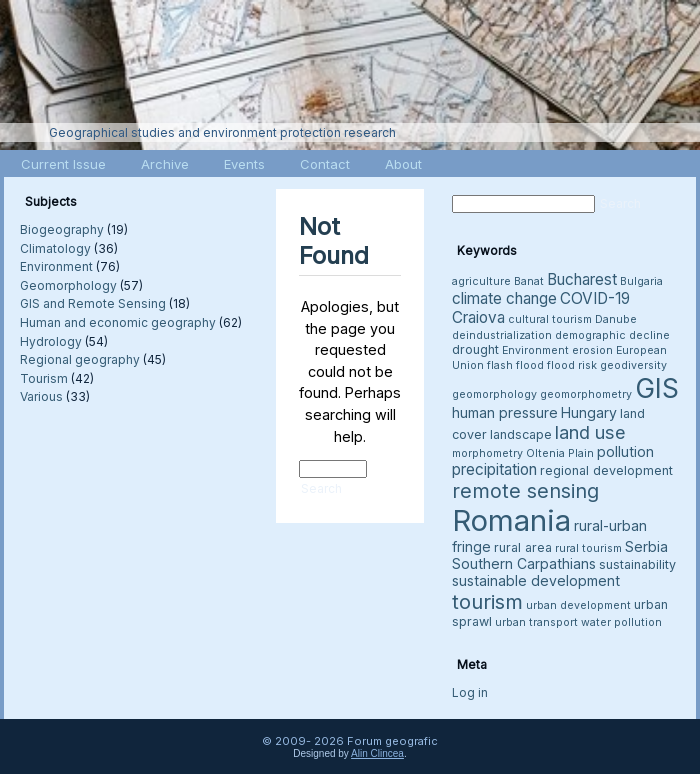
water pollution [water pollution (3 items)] (621, 622)
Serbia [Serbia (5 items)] (646, 546)
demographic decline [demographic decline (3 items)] (612, 335)
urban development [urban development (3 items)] (578, 605)
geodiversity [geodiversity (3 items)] (633, 365)
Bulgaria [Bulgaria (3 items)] (641, 281)
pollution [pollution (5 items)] (625, 451)
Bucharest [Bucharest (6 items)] (582, 279)
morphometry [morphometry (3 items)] (487, 453)
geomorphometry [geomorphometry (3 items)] (586, 394)
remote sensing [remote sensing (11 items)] (525, 491)
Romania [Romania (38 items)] (511, 520)
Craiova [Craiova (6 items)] (478, 317)
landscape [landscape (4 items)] (521, 434)
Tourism (44, 378)
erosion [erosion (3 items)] (592, 350)
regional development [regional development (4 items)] (606, 470)
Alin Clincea (377, 753)
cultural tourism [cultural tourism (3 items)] (550, 319)
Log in (470, 692)
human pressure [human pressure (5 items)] (505, 412)
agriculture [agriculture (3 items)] (481, 281)
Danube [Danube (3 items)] (616, 319)
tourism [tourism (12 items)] (487, 601)
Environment (56, 266)
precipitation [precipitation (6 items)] (494, 469)
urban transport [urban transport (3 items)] (536, 622)
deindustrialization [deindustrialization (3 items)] (502, 335)
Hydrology (51, 341)
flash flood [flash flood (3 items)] (515, 365)
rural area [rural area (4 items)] (523, 547)
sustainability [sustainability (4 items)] (637, 564)
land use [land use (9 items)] (590, 432)
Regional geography (80, 359)
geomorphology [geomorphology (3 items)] (494, 394)
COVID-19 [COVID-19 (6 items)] (595, 298)
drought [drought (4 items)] (475, 349)
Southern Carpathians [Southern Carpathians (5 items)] (524, 563)
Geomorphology (68, 285)
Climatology (55, 248)
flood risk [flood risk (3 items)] (572, 365)
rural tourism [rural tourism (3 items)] (588, 548)
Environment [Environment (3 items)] (535, 350)
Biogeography (62, 229)
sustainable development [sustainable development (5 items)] (536, 580)
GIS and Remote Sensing (93, 303)
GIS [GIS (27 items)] (657, 388)
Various (41, 396)
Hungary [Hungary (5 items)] (589, 412)
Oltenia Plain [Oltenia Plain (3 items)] (560, 453)
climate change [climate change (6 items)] (504, 298)
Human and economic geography (118, 322)
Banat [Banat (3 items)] (529, 281)
